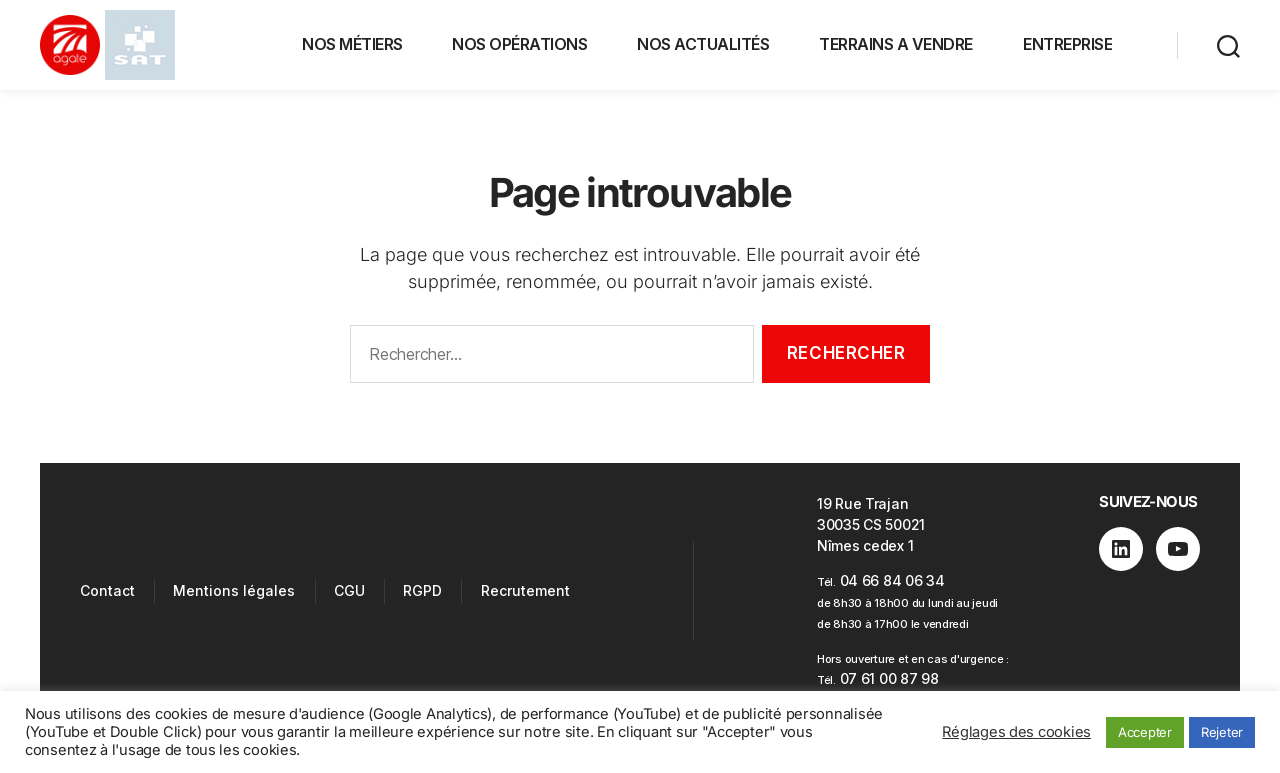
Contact (107, 590)
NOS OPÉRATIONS (519, 44)
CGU (349, 590)
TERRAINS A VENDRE (896, 44)
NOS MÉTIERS (352, 44)
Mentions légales (234, 590)
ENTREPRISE (1067, 44)
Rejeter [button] (1222, 732)
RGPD (422, 590)
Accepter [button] (1145, 732)
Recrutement (525, 590)
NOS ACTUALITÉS (703, 44)
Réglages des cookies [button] (1016, 732)
